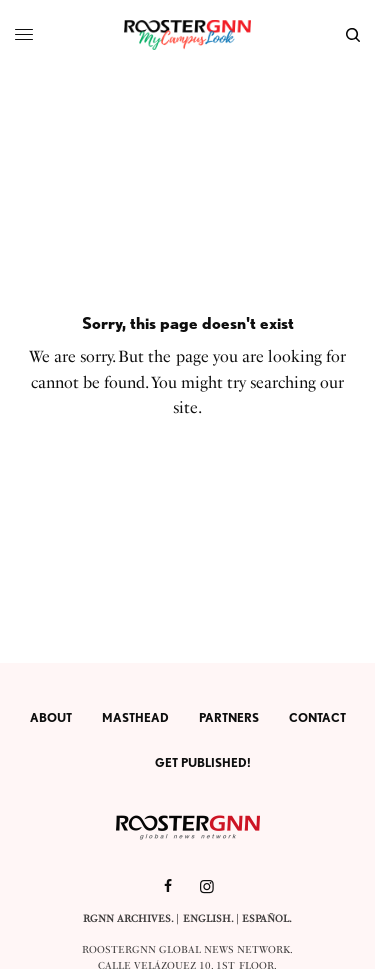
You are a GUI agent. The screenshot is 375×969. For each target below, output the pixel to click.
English (207, 919)
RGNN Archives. (128, 919)
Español (265, 919)
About (51, 717)
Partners (229, 717)
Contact (317, 717)
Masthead (135, 717)
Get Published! (203, 762)
